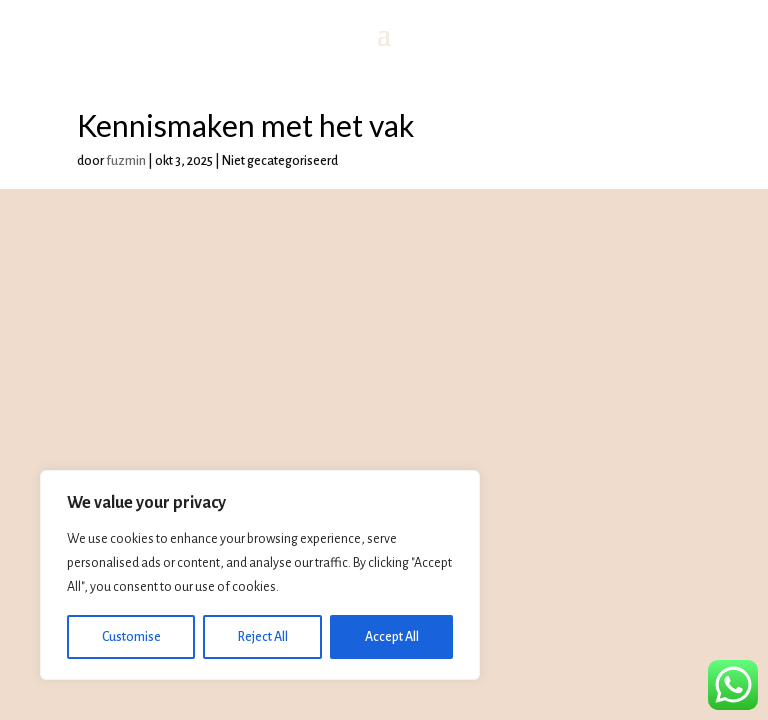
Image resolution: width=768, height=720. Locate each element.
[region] (260, 575)
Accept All (392, 637)
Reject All (263, 637)
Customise (131, 637)
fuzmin (126, 161)
